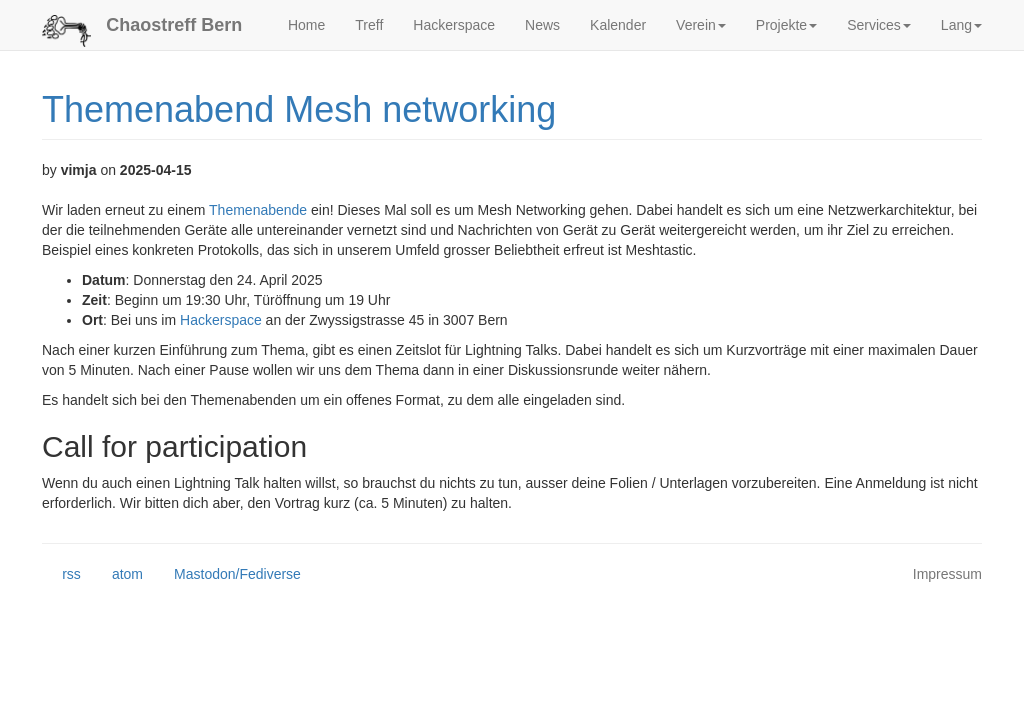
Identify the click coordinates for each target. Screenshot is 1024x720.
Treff (369, 25)
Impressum (947, 574)
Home (306, 25)
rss (61, 575)
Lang (961, 25)
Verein (701, 25)
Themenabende (258, 210)
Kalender (618, 25)
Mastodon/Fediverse (227, 575)
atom (117, 575)
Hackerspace (454, 25)
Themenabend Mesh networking (299, 109)
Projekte (786, 25)
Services (879, 25)
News (542, 25)
